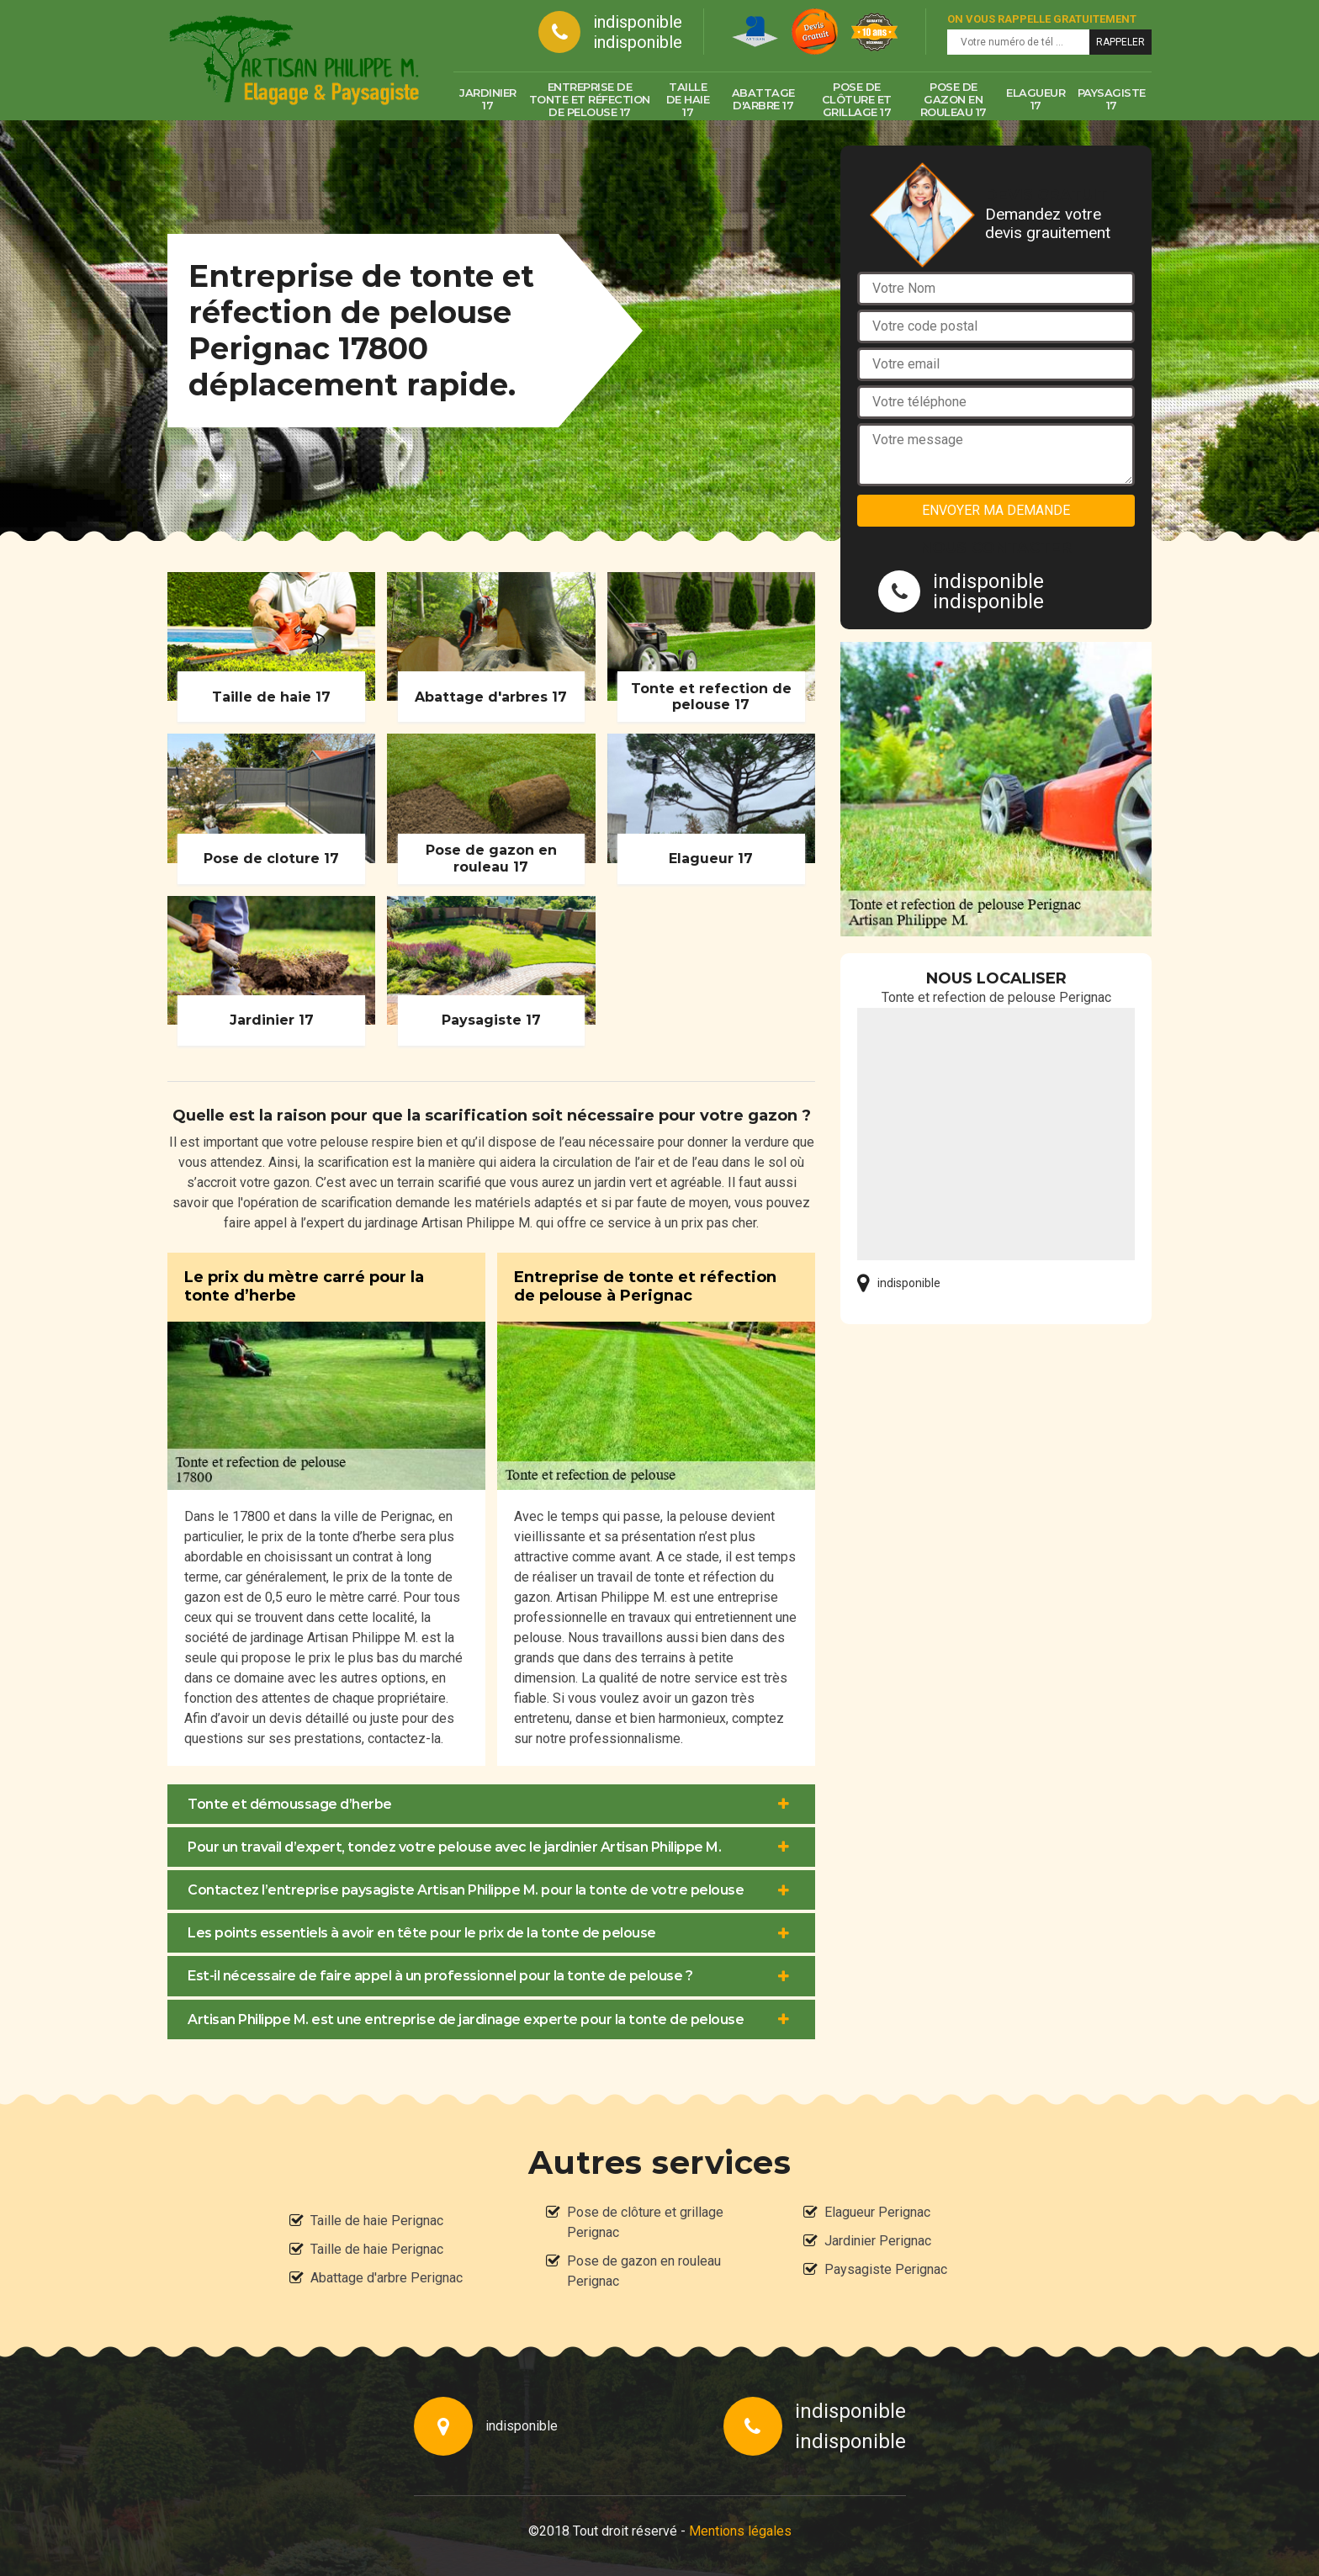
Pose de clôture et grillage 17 (857, 99)
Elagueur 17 (1035, 99)
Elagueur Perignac (877, 2212)
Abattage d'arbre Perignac (386, 2278)
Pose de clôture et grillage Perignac (645, 2222)
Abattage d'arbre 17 (763, 99)
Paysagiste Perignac (885, 2269)
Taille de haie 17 (688, 99)
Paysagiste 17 (1112, 99)
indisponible (637, 22)
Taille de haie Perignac (376, 2221)
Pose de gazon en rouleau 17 (953, 99)
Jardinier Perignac (877, 2241)
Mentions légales (740, 2531)
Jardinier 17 (487, 99)
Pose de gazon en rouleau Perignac (644, 2271)
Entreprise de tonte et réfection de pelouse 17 (589, 99)
